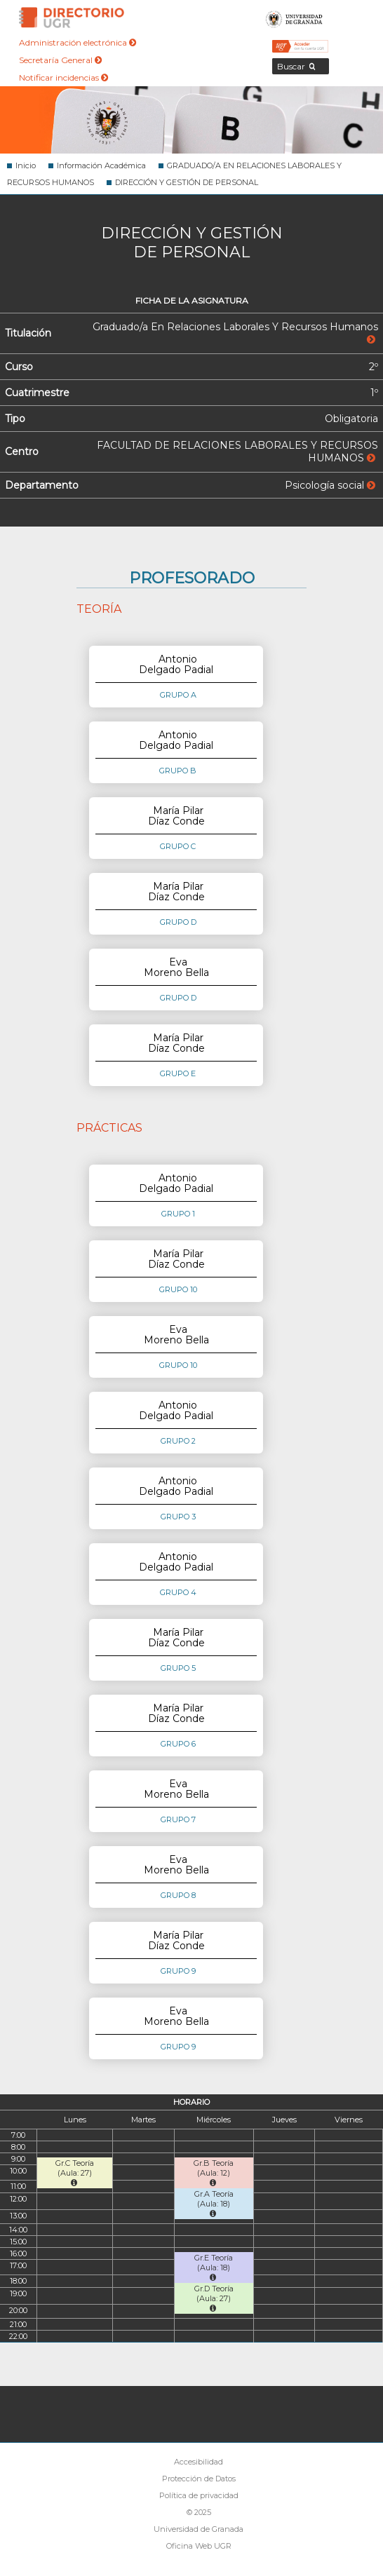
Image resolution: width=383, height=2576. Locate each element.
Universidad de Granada (294, 17)
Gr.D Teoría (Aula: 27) (214, 2298)
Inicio (25, 165)
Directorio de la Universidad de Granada (71, 17)
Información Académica (101, 165)
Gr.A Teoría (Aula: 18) (214, 2203)
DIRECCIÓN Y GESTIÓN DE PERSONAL (186, 182)
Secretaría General (60, 60)
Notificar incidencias (63, 77)
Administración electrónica (77, 42)
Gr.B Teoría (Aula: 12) (214, 2172)
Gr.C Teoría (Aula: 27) (74, 2172)
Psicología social (330, 485)
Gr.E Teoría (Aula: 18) (213, 2267)
